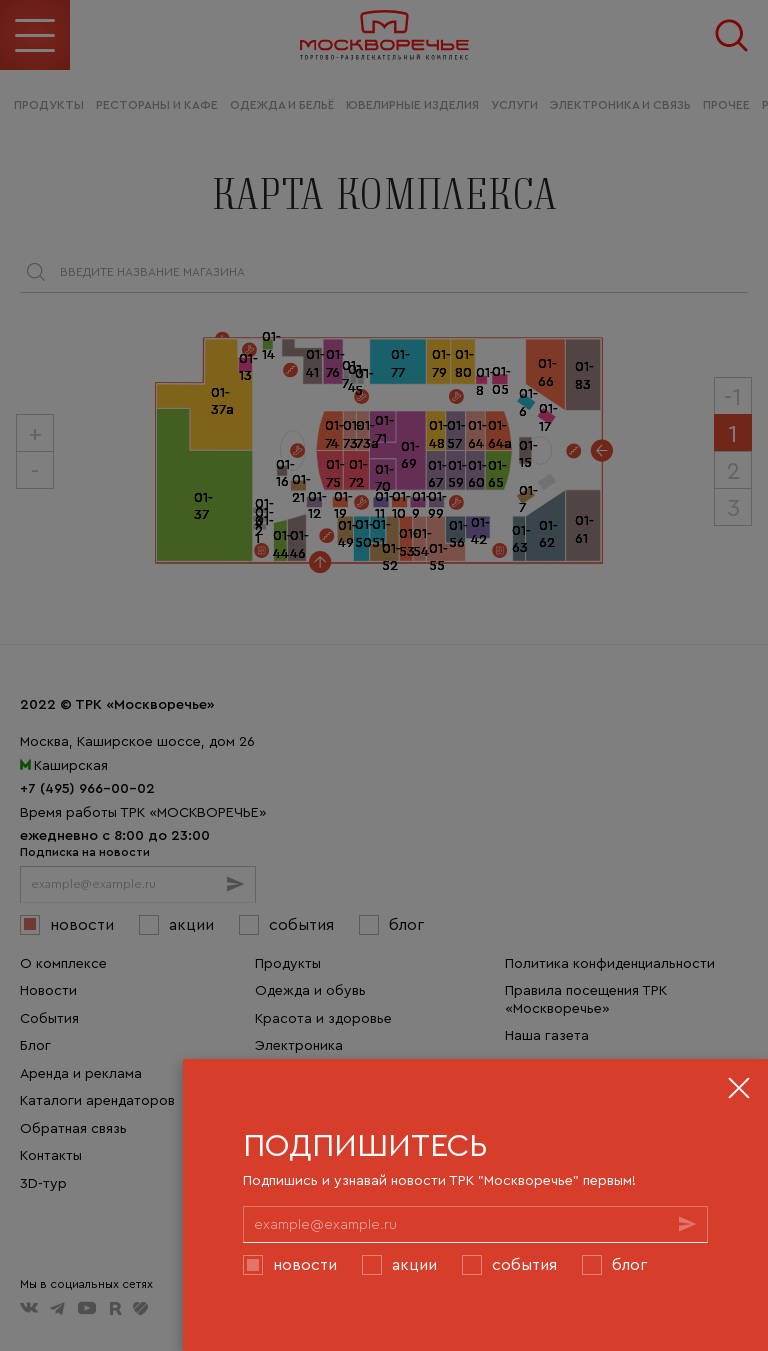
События (524, 1264)
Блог (629, 1264)
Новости (305, 1264)
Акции (414, 1264)
